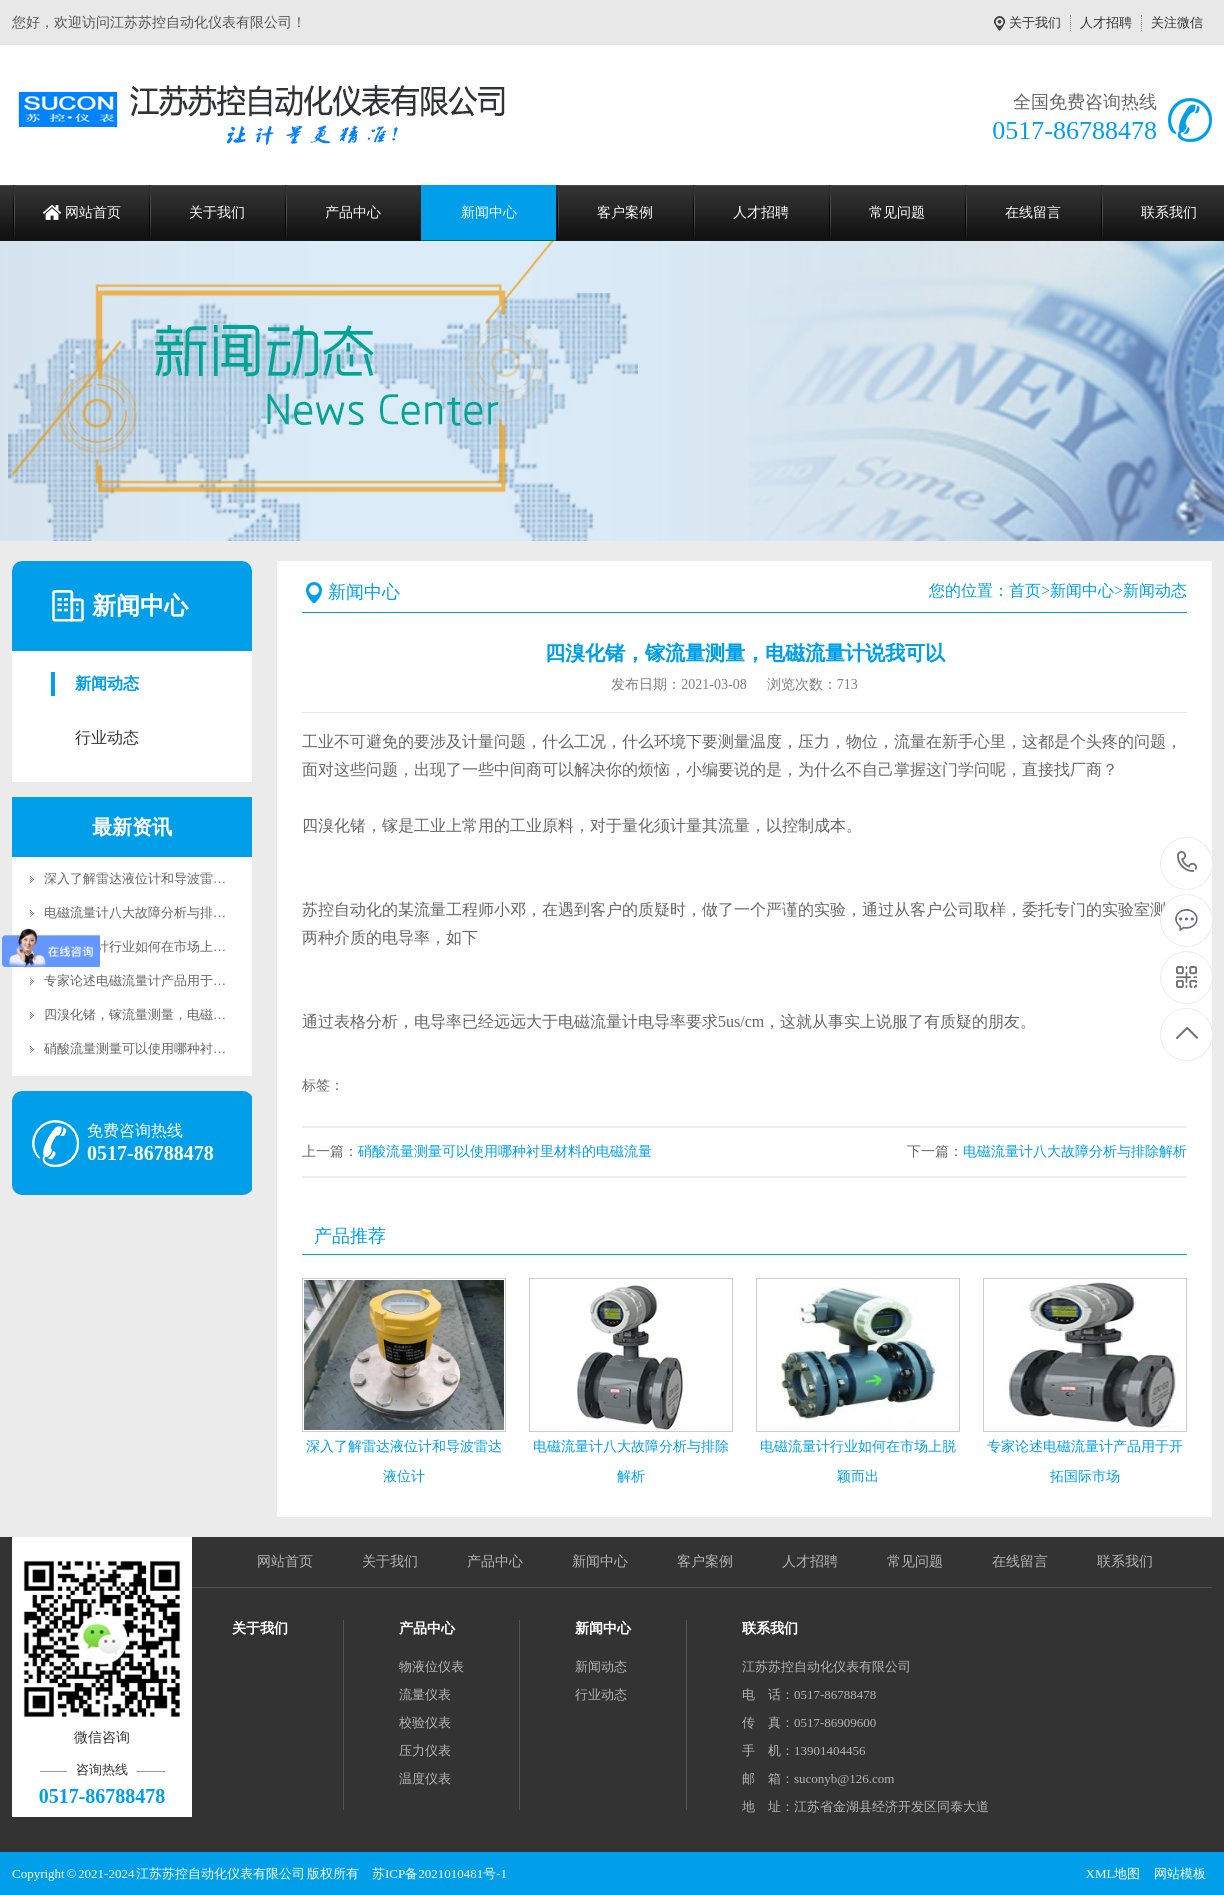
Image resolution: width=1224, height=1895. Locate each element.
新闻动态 (107, 683)
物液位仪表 (431, 1666)
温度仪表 (425, 1778)
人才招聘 (1106, 22)
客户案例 (625, 212)
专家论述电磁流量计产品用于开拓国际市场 (167, 980)
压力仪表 (425, 1750)
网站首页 (93, 212)
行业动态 (107, 737)
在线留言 (1033, 212)
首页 (1025, 590)
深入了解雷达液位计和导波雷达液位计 (154, 878)
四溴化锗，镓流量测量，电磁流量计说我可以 (174, 1014)
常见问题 (897, 212)
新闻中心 (489, 212)
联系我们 (1125, 1561)
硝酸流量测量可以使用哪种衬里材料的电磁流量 (180, 1048)
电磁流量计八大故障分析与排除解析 (148, 912)
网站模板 (1180, 1873)
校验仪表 (425, 1722)
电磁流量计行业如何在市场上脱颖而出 (154, 946)
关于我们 (1035, 22)
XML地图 (1113, 1873)
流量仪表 (425, 1694)
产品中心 (353, 212)
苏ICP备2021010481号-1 (439, 1873)
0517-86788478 (1187, 863)
